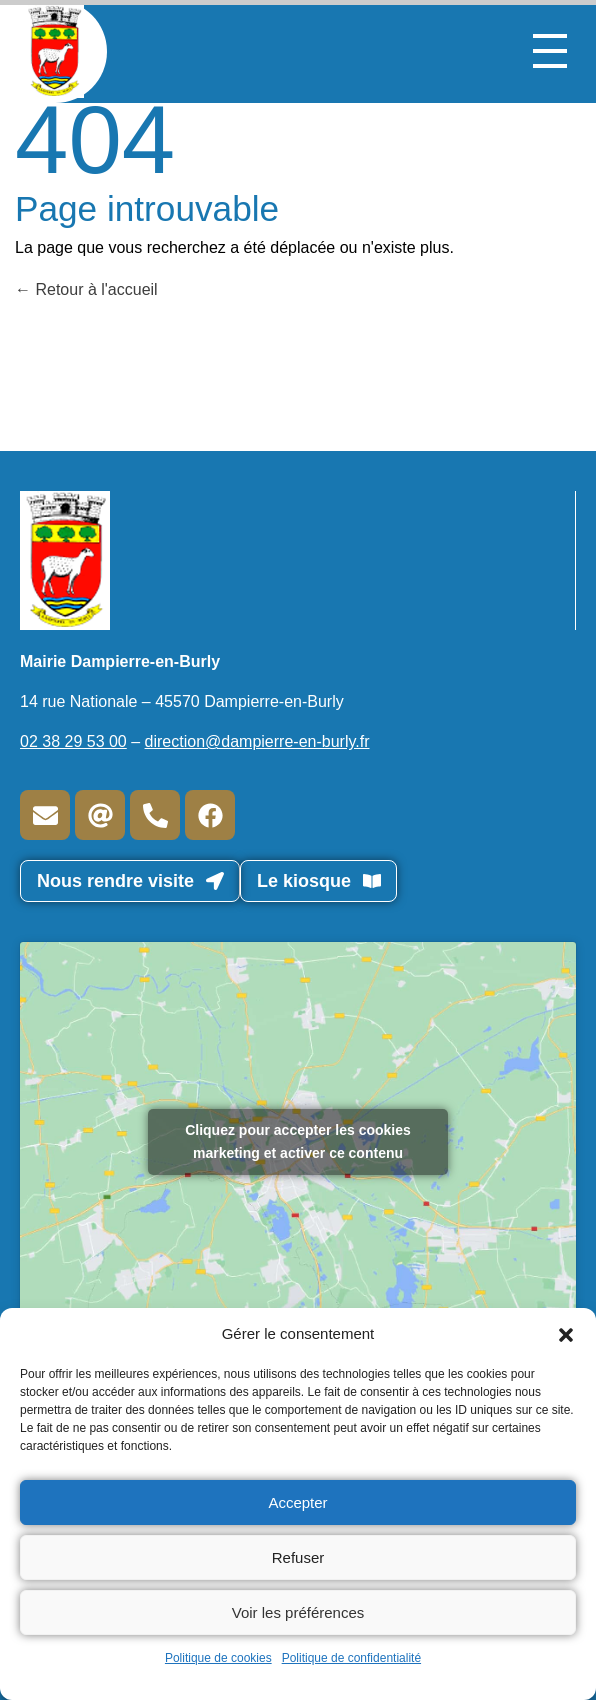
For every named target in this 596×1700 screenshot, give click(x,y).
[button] (566, 1334)
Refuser (298, 1557)
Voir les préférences (298, 1612)
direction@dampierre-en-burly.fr (257, 741)
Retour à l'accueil (86, 289)
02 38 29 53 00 (73, 741)
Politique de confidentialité (351, 1658)
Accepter (297, 1502)
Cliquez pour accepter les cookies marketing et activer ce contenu (298, 1141)
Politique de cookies (218, 1658)
